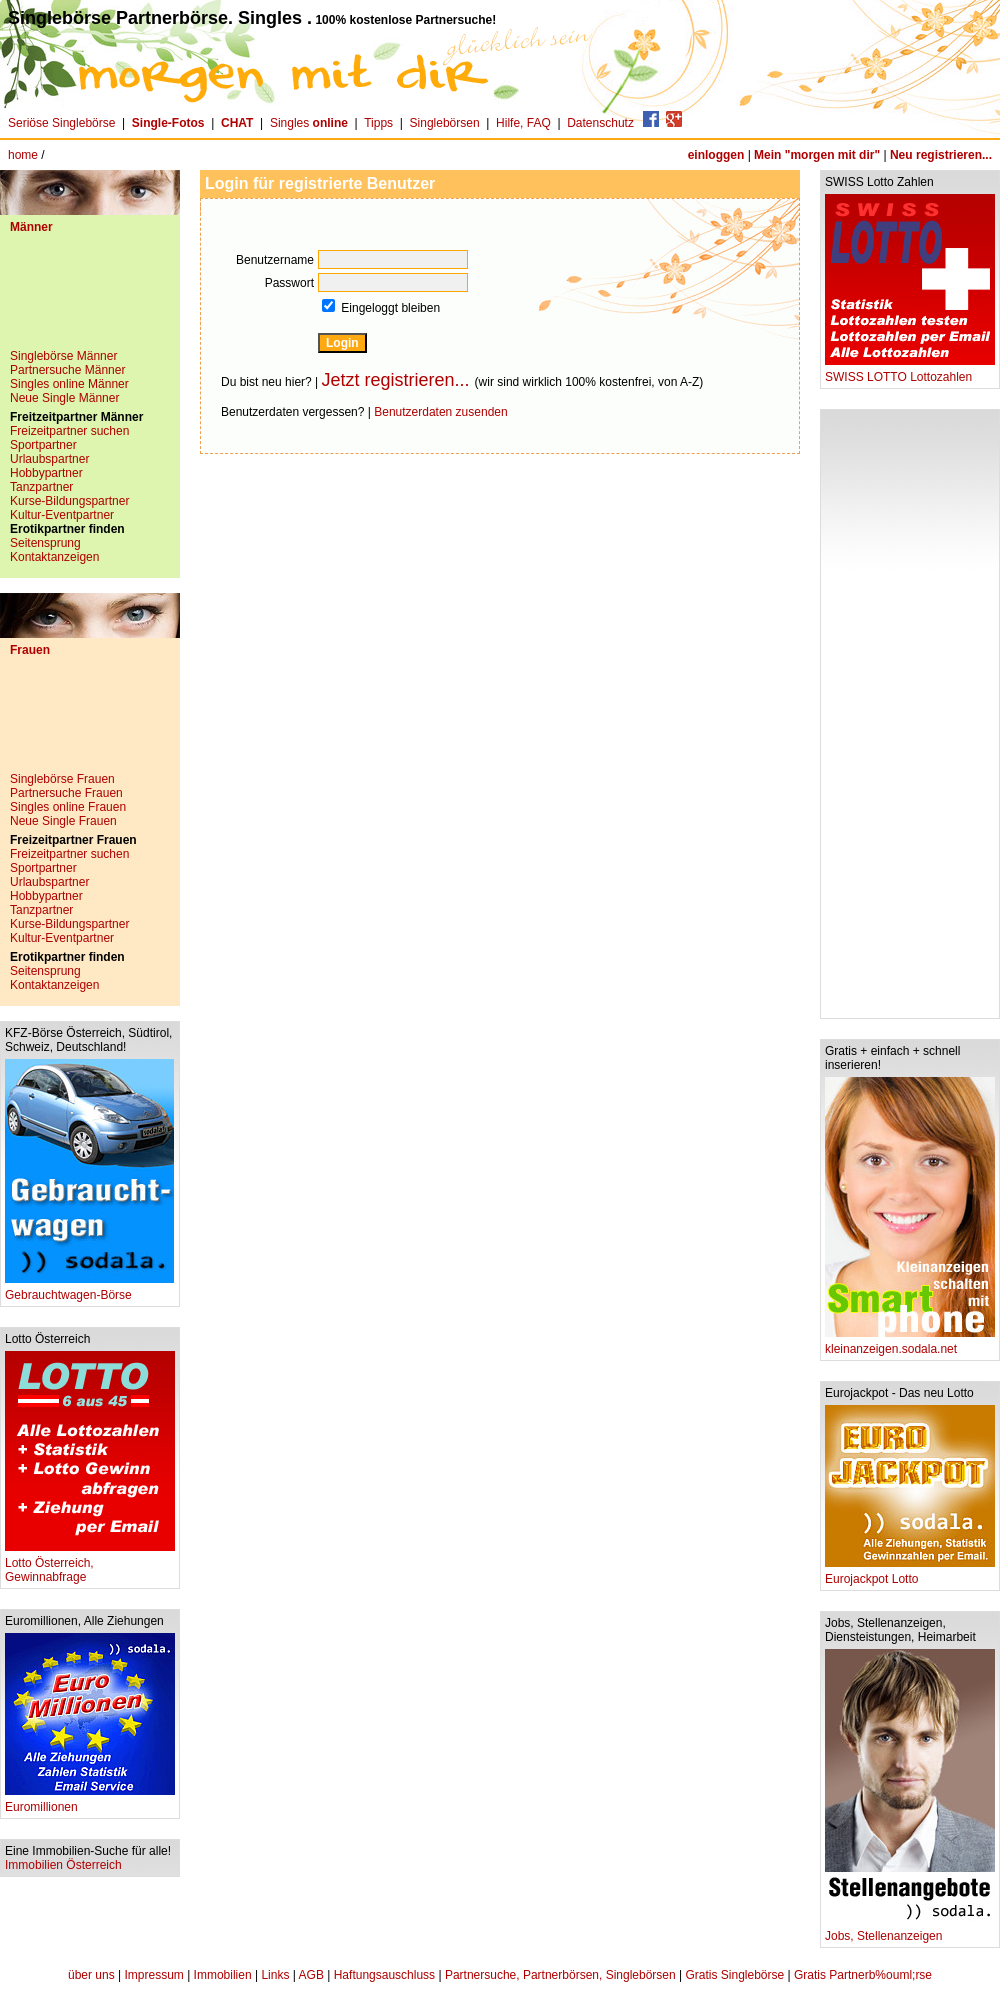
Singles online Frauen (68, 807)
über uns (91, 1975)
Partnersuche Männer (67, 370)
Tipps (378, 123)
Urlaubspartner (49, 459)
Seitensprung (45, 543)
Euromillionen (90, 1801)
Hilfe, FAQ (523, 123)
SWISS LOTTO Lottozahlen (910, 371)
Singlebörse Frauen (62, 779)
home (23, 155)
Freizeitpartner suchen (69, 431)
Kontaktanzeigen (54, 557)
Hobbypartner (46, 473)
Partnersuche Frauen (66, 793)
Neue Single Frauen (63, 821)
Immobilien (223, 1975)
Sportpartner (43, 445)
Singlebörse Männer (63, 356)
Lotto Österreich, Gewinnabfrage (90, 1564)
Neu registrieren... (941, 155)
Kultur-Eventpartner (62, 515)
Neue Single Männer (64, 398)
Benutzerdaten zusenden (440, 412)
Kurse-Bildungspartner (69, 501)
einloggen (716, 155)
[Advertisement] (90, 299)
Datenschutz (600, 123)
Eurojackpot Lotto (910, 1573)
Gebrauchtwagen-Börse (89, 1289)
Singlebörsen (445, 123)
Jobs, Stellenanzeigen (910, 1930)
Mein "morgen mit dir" (817, 155)
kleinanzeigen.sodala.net (910, 1343)
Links (275, 1975)
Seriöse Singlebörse (61, 123)
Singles (310, 123)
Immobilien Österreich (63, 1865)
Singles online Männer (69, 384)
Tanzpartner (41, 487)
